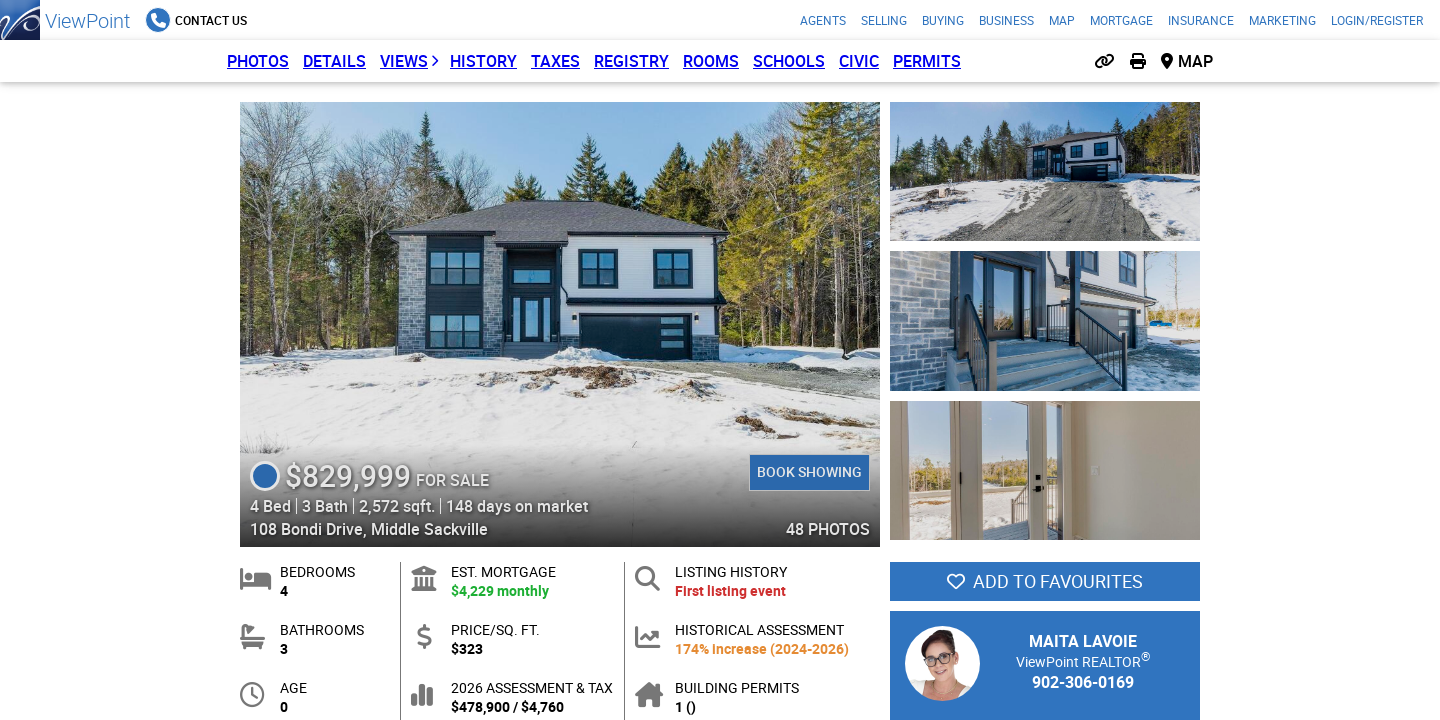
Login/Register (1377, 20)
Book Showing (809, 471)
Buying (943, 20)
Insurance (1201, 20)
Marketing (1282, 20)
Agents (823, 20)
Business (1006, 20)
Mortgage (1121, 20)
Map (1062, 20)
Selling (884, 20)
